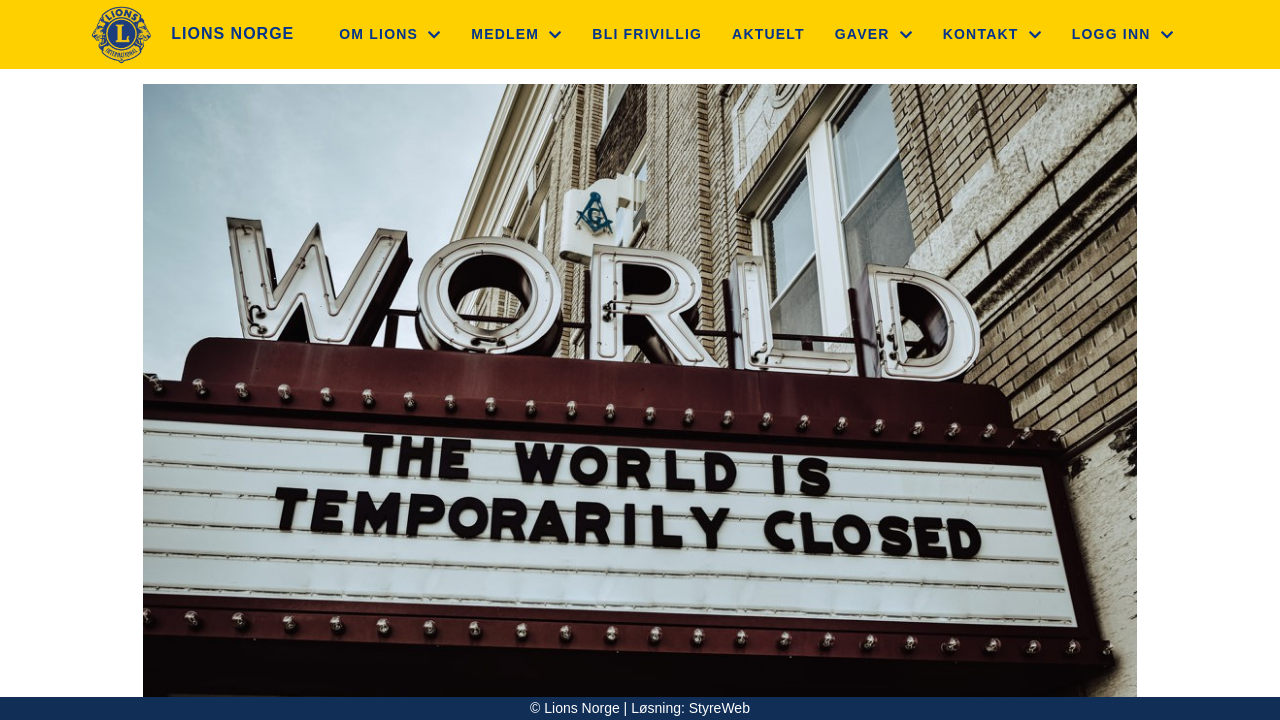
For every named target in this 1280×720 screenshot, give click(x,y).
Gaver (874, 34)
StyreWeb (719, 708)
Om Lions (390, 34)
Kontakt (992, 34)
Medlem (516, 34)
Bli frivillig (647, 34)
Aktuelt (768, 34)
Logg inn (1123, 34)
